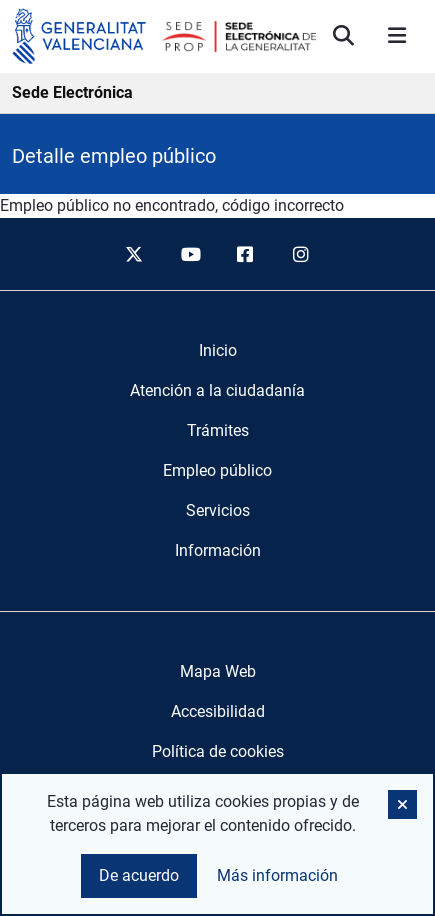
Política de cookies (218, 751)
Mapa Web (218, 671)
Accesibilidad (218, 711)
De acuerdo (139, 875)
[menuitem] (218, 351)
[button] (402, 804)
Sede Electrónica (72, 92)
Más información (277, 875)
